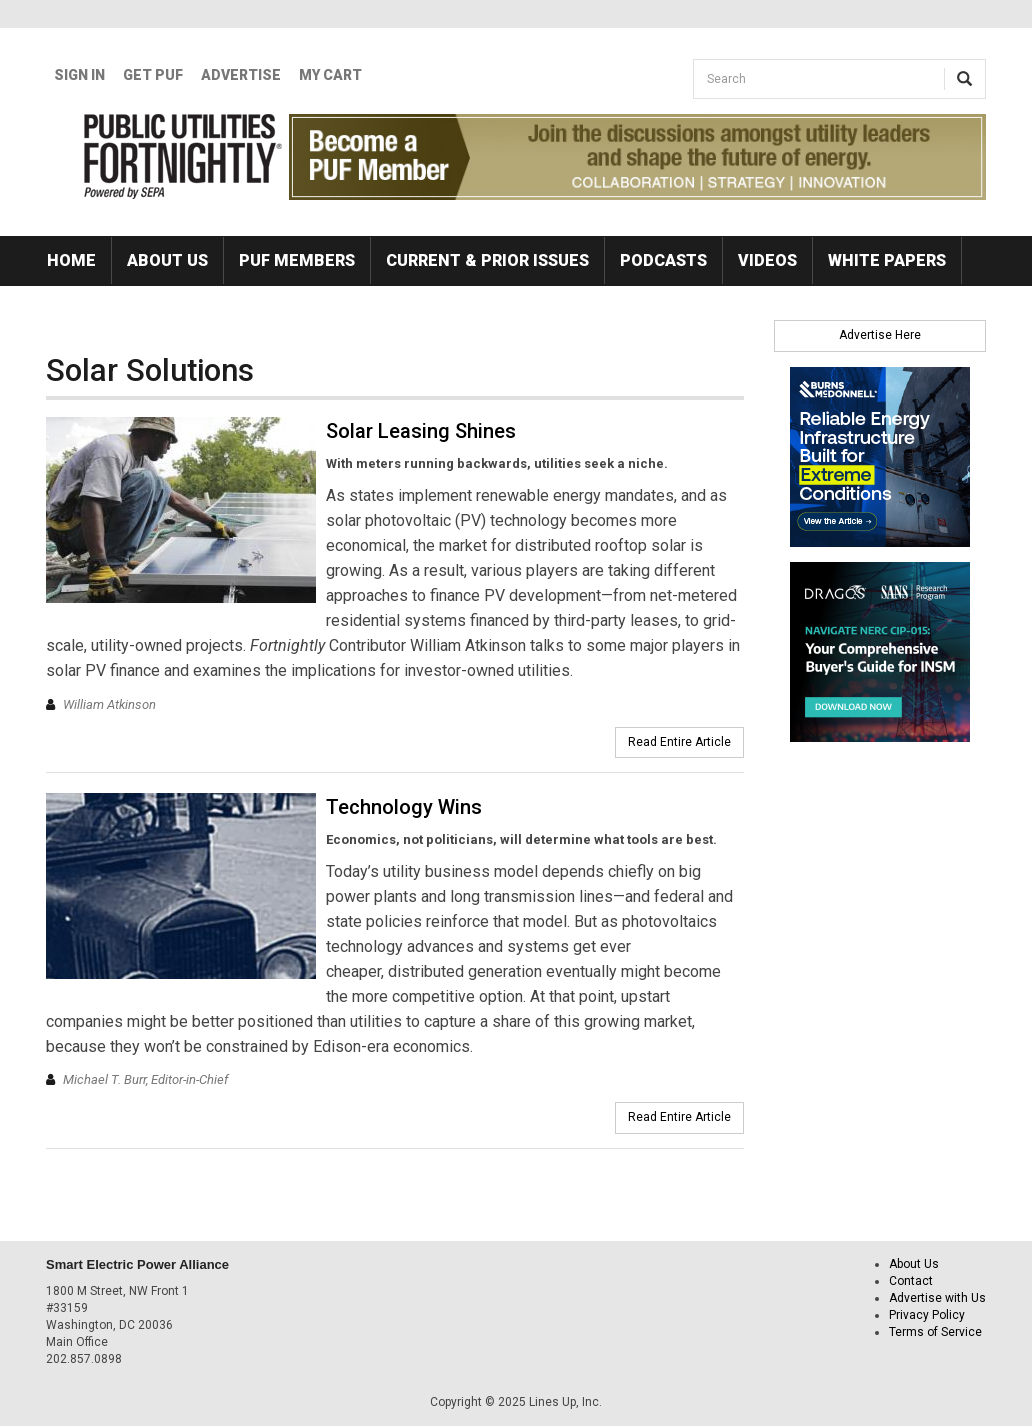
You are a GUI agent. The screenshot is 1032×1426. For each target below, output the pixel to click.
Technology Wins (404, 807)
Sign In (79, 75)
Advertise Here (880, 335)
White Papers (887, 260)
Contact (911, 1281)
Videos (767, 260)
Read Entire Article (679, 742)
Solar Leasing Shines (421, 431)
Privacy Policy (927, 1315)
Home (71, 260)
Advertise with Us (937, 1298)
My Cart (330, 75)
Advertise (241, 75)
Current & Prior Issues (487, 260)
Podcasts (663, 260)
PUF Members (297, 260)
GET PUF (153, 75)
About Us (167, 260)
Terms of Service (935, 1332)
